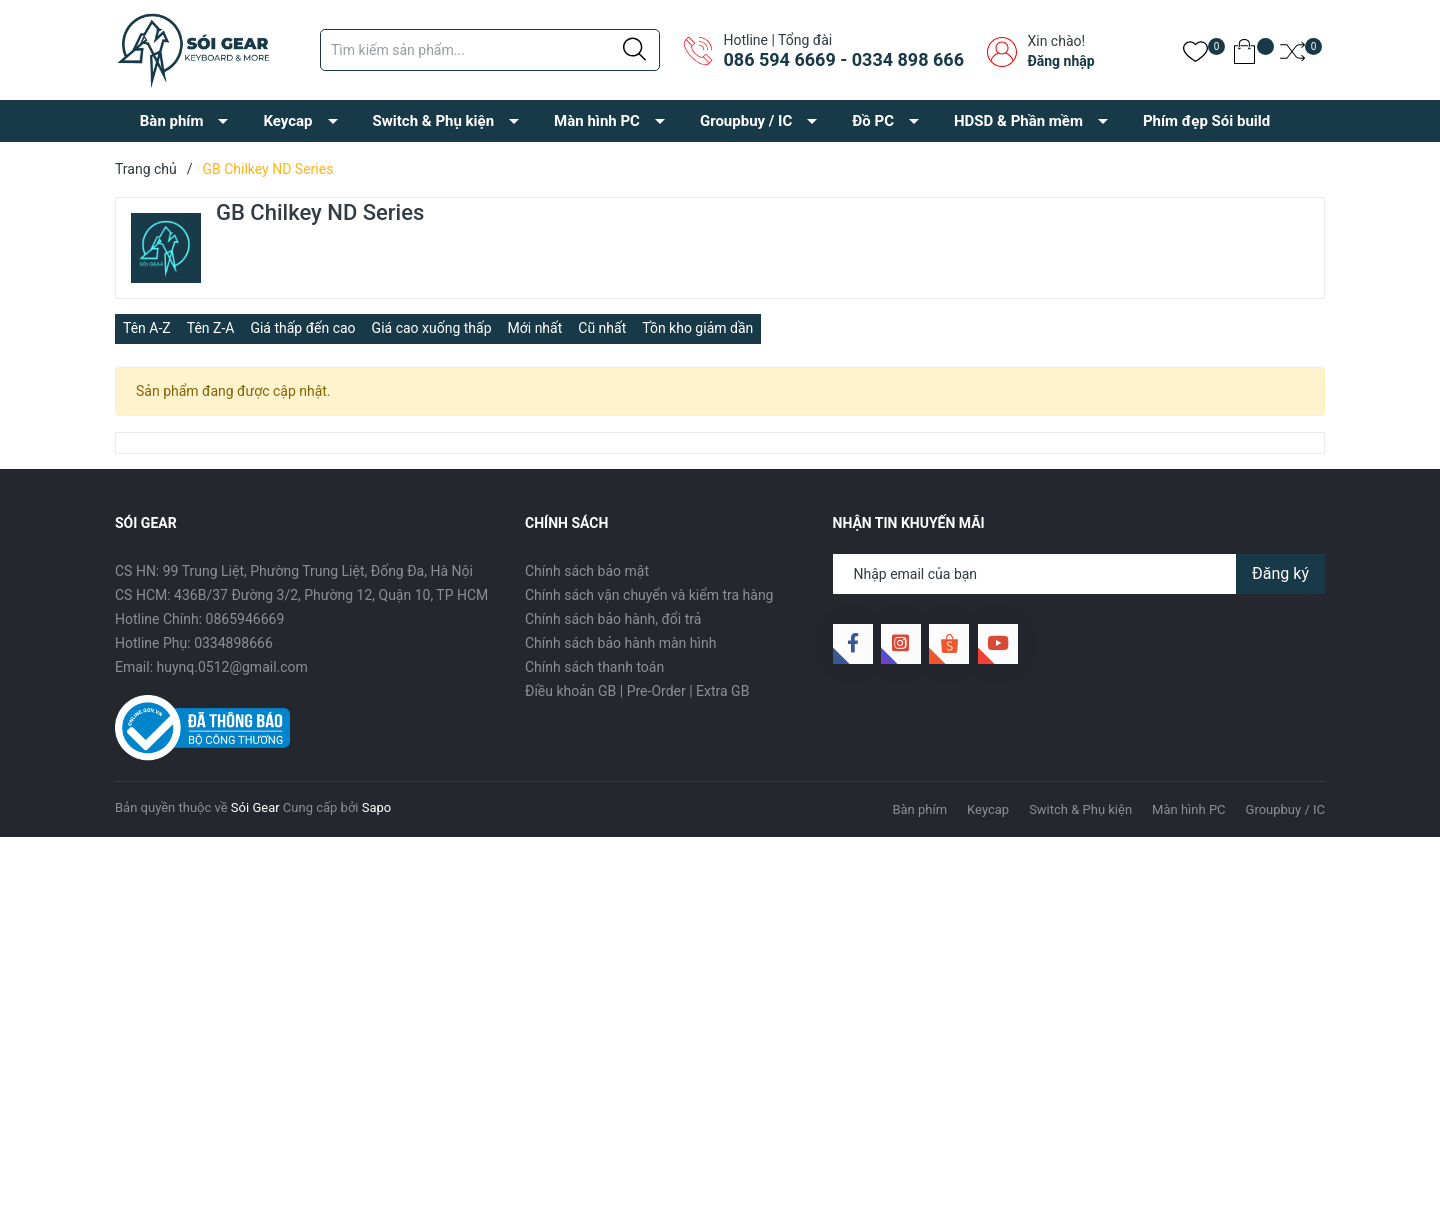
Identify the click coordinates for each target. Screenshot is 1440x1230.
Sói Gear (255, 807)
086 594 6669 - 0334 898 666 (843, 59)
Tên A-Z (147, 328)
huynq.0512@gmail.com (232, 667)
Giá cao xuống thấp (432, 328)
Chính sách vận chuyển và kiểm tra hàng (649, 595)
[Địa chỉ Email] (1079, 574)
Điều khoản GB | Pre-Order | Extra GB (637, 691)
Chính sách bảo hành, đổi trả (613, 619)
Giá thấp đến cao (302, 328)
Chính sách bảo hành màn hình (620, 643)
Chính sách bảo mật (587, 571)
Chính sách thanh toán (594, 667)
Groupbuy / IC (746, 121)
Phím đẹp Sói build (1206, 121)
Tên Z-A (211, 328)
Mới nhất (535, 328)
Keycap (287, 121)
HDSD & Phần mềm (1018, 121)
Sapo (377, 807)
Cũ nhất (602, 328)
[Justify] (634, 50)
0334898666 (233, 643)
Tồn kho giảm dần (697, 328)
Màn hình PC (597, 121)
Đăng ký (1280, 573)
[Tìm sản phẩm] (490, 50)
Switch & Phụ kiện (434, 121)
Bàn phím (172, 121)
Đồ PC (873, 121)
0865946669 (245, 619)
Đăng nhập (1060, 61)
